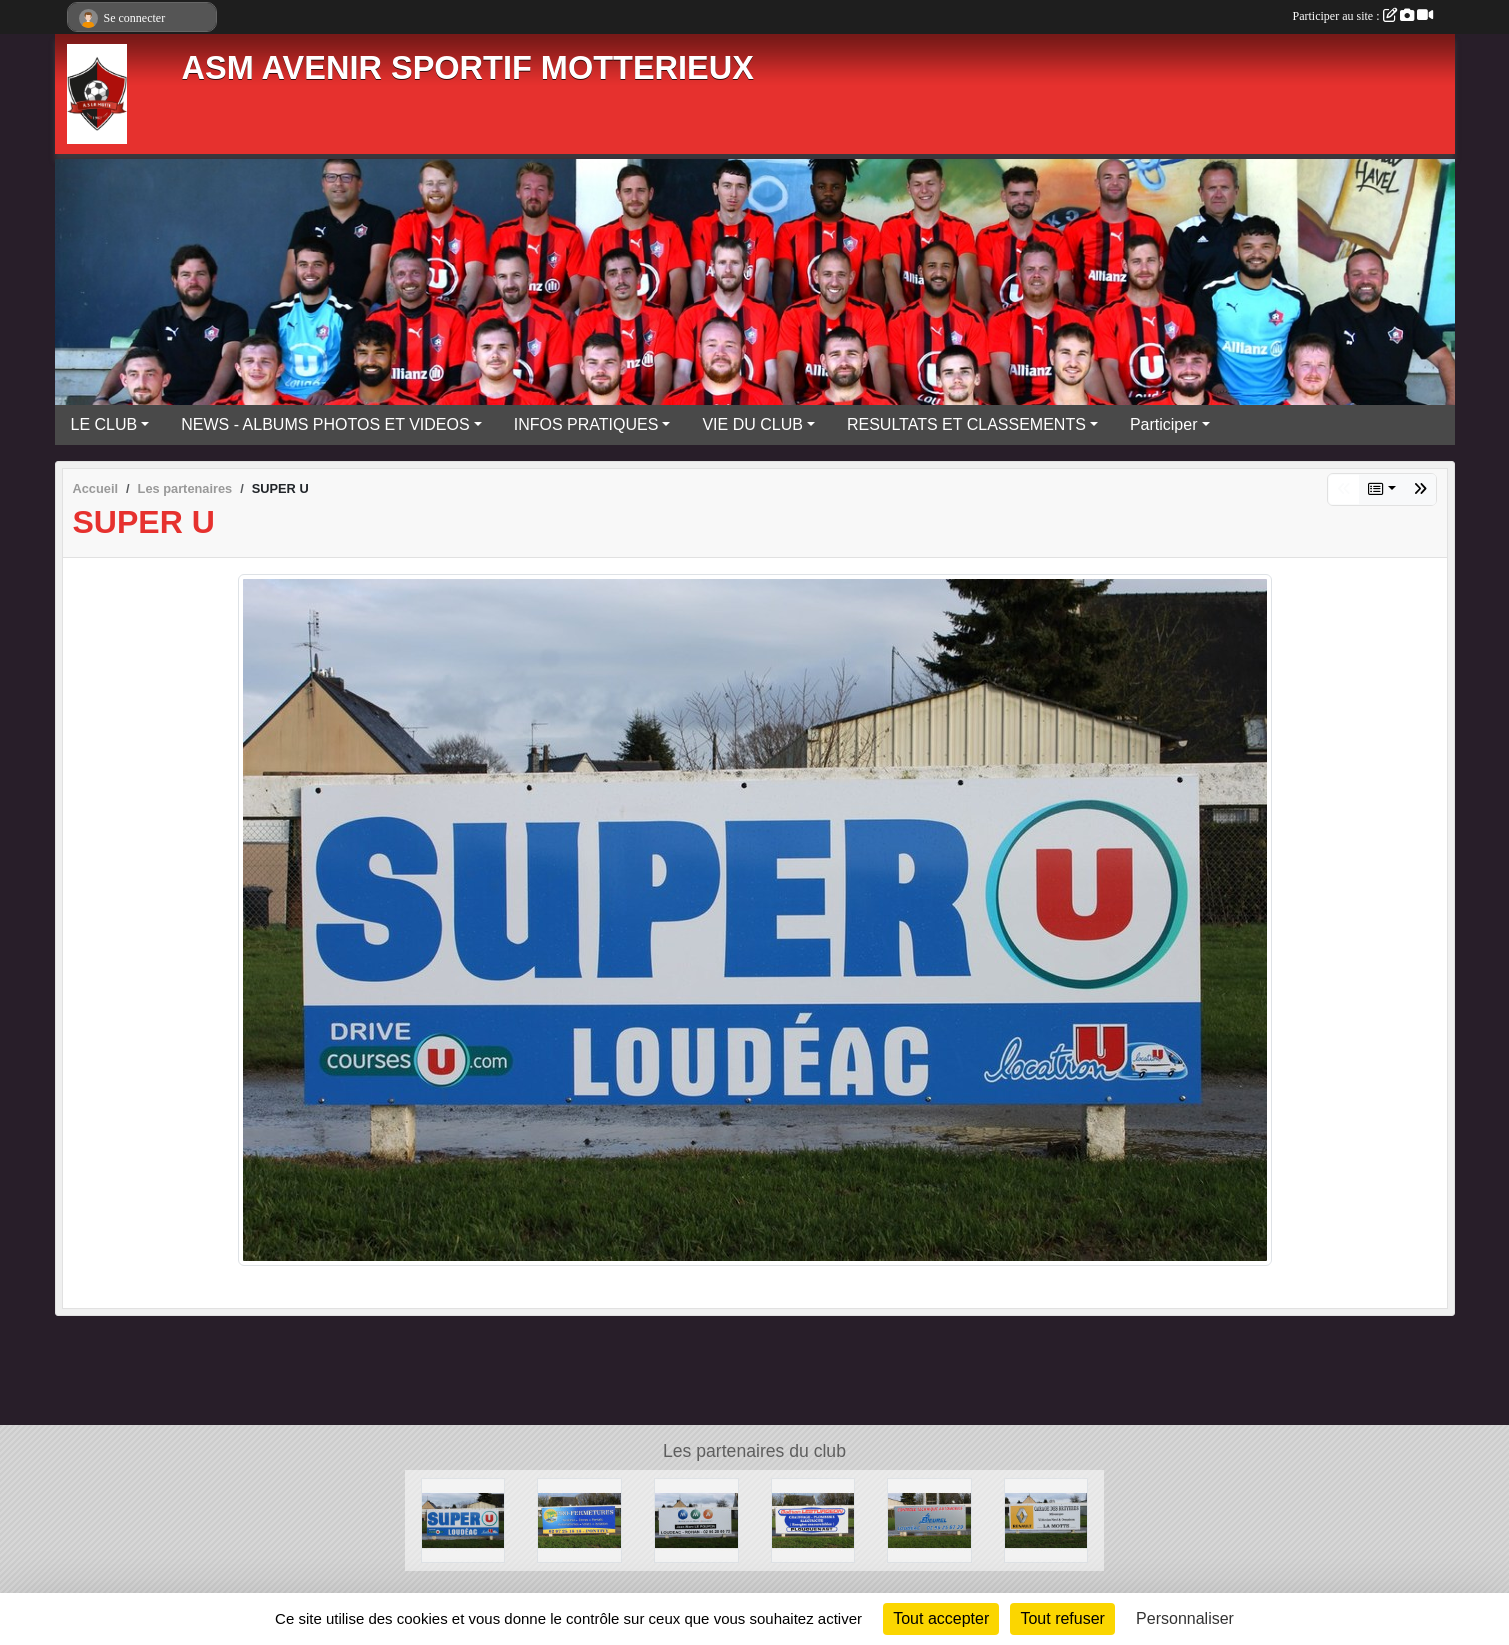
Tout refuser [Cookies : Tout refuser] (1062, 1618)
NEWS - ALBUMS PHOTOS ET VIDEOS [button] (325, 424)
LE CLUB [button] (104, 424)
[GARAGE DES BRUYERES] (1046, 1519)
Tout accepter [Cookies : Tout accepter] (941, 1618)
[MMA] (696, 1519)
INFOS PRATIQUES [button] (586, 424)
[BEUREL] (929, 1519)
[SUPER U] (463, 1519)
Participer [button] (1164, 424)
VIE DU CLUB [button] (752, 424)
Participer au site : (1363, 16)
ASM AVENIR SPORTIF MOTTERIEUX (468, 68)
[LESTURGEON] (813, 1519)
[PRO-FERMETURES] (579, 1519)
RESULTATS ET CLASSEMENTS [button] (966, 424)
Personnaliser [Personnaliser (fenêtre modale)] (1185, 1618)
